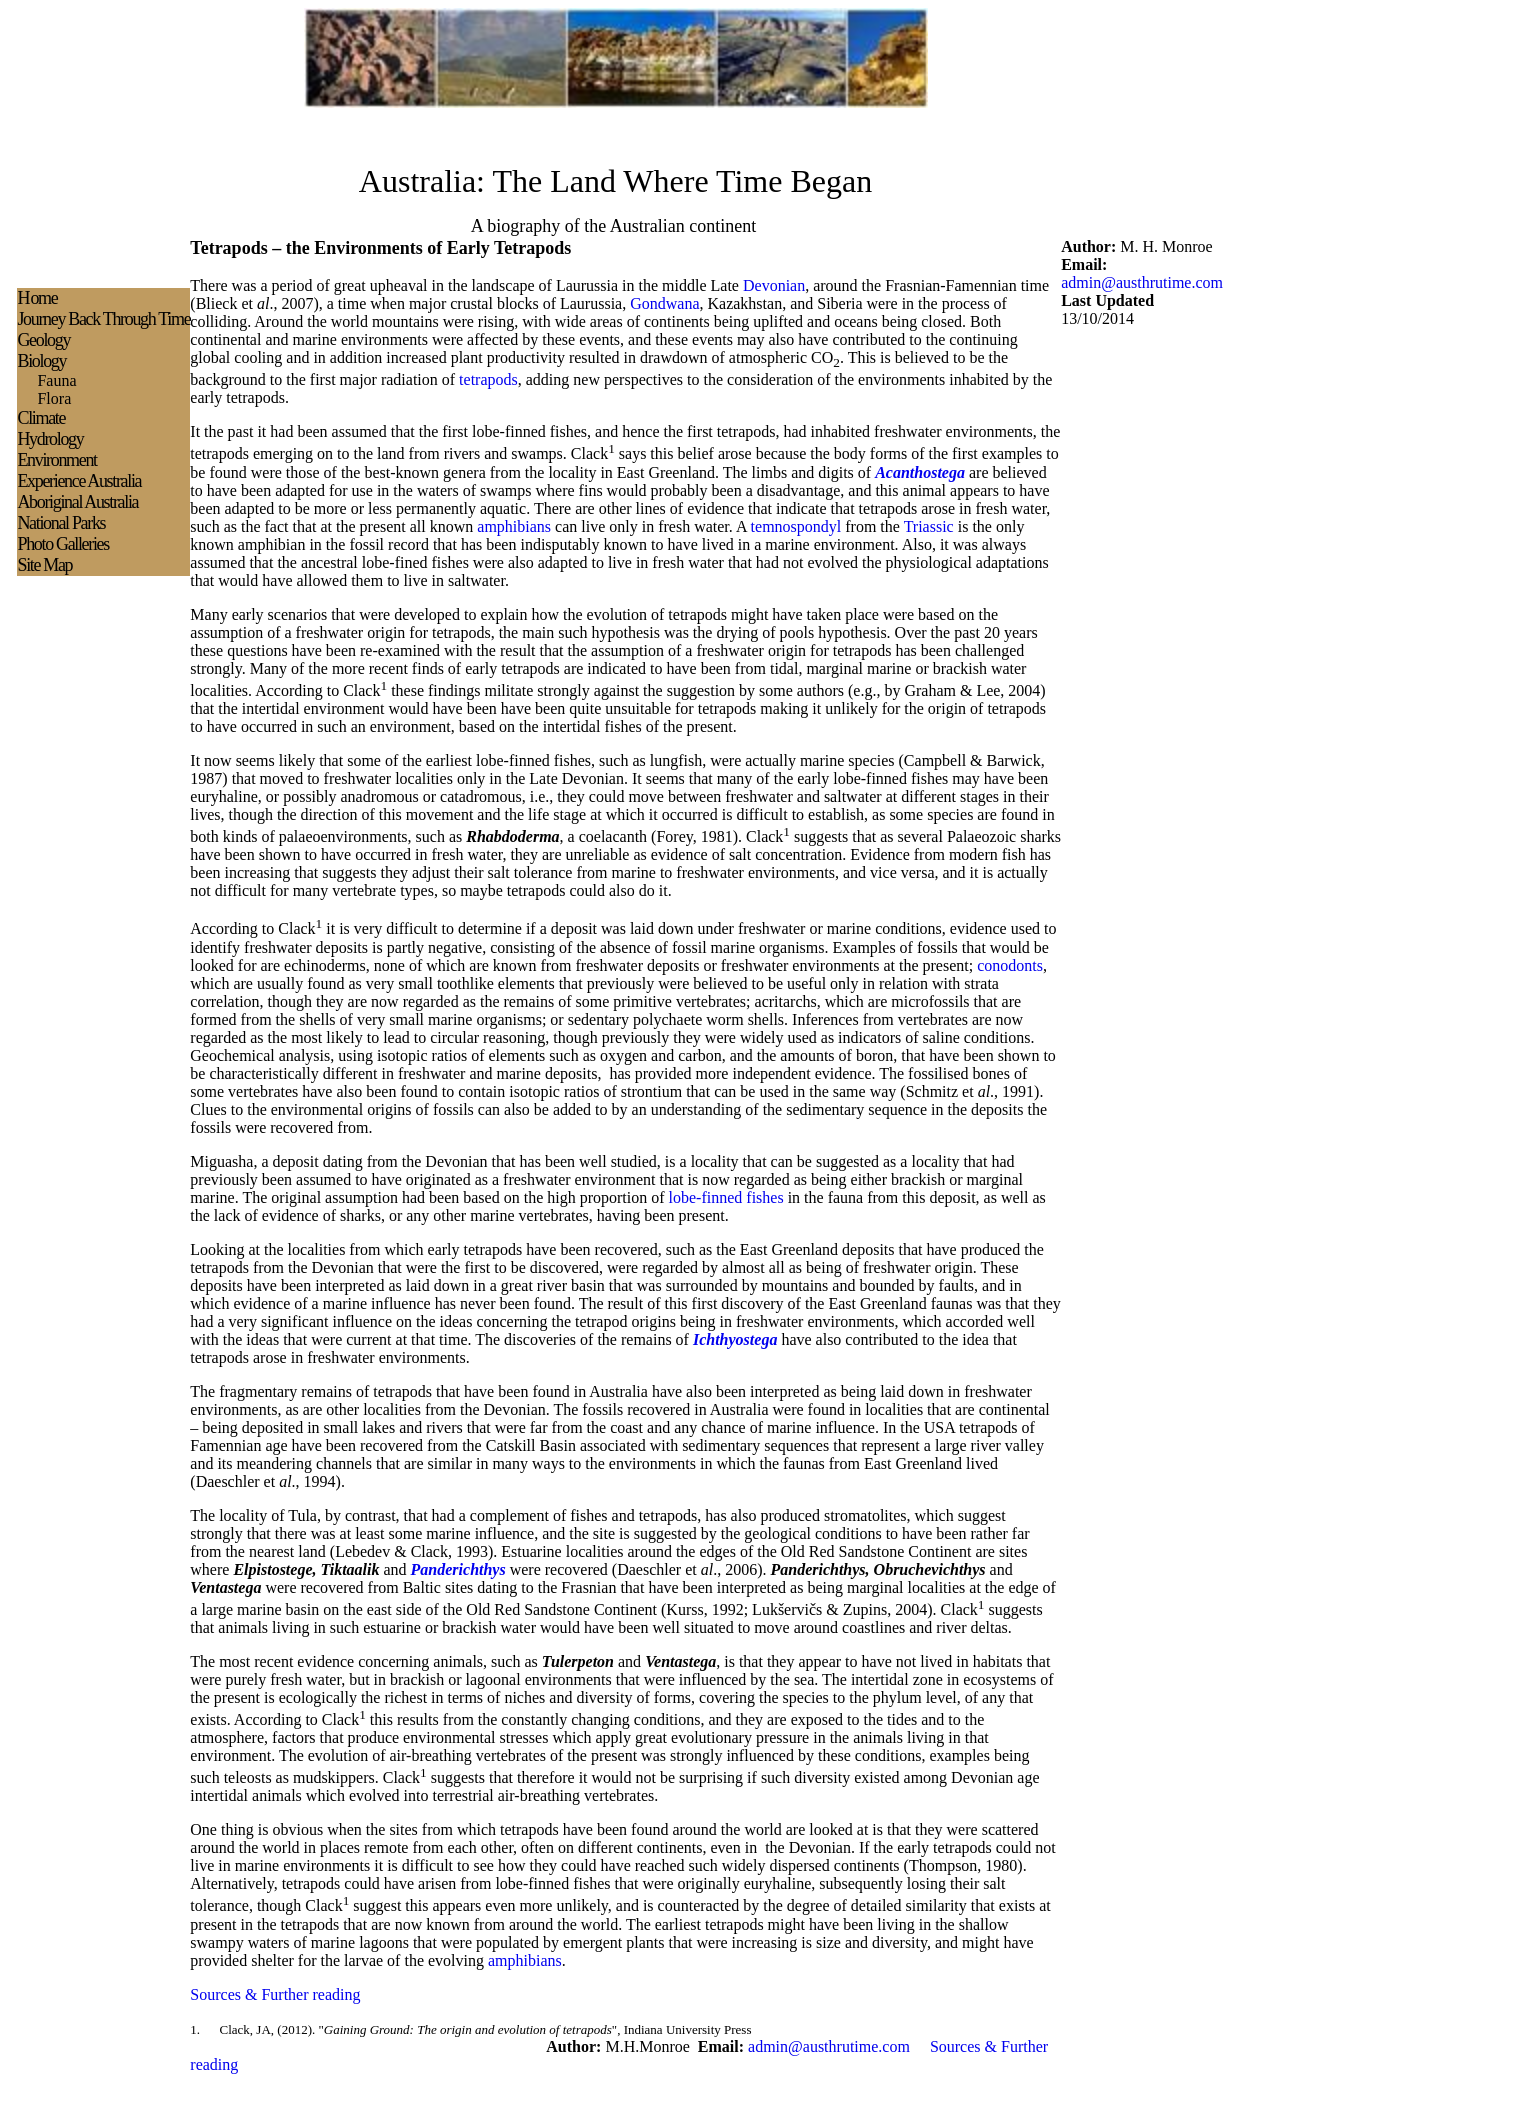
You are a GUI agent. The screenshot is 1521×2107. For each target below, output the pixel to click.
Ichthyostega (735, 1339)
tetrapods (488, 379)
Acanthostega (920, 472)
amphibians (514, 526)
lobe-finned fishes (726, 1197)
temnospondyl (796, 526)
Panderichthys (458, 1569)
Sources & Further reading (275, 1994)
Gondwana (664, 303)
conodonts (1010, 965)
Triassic (929, 526)
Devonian (774, 285)
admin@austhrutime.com (1142, 282)
